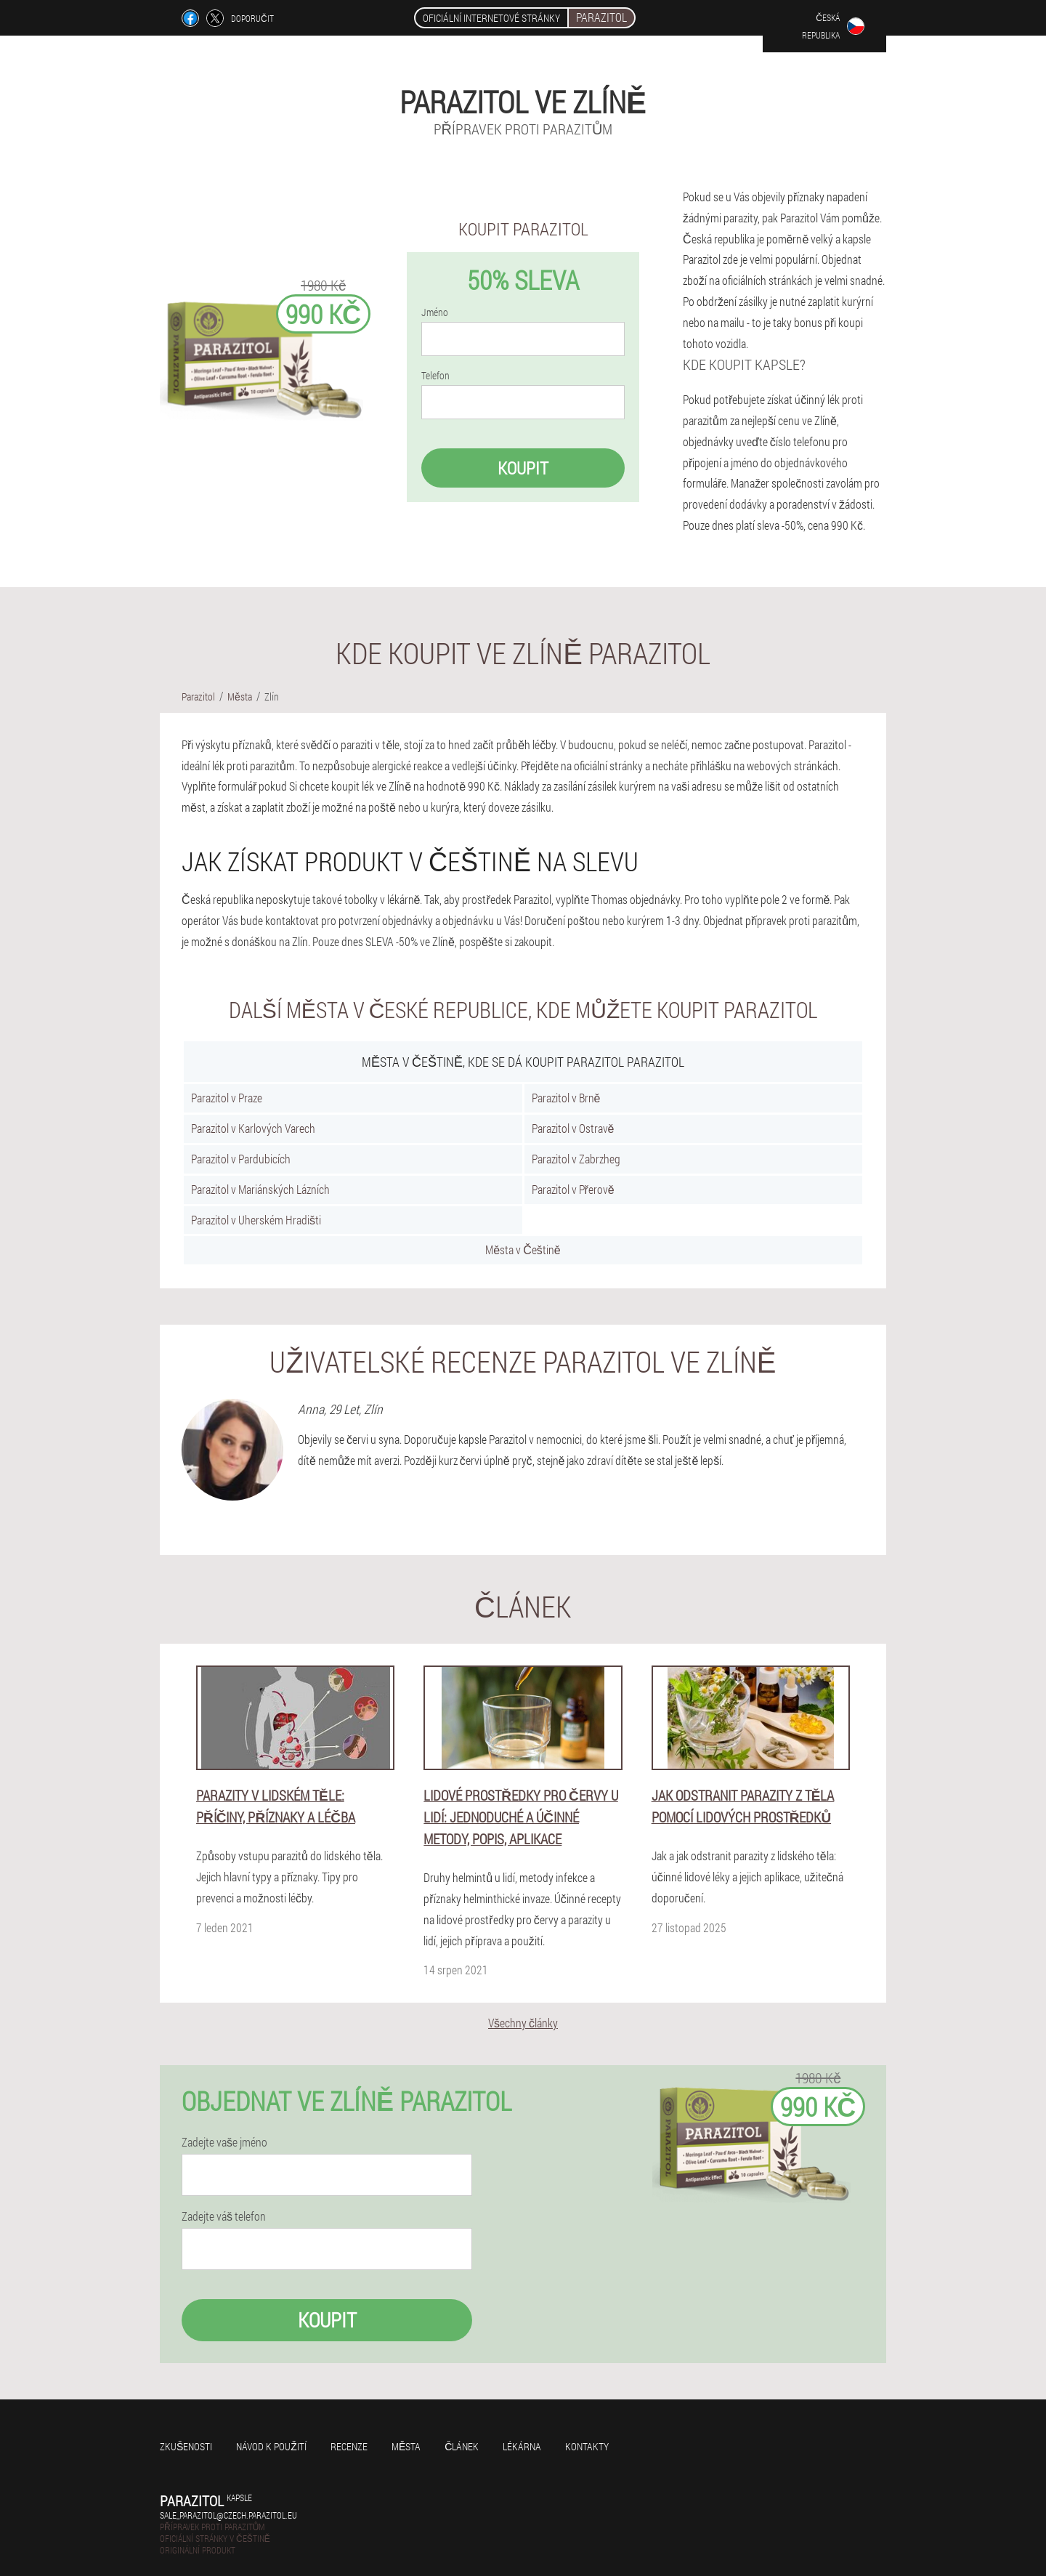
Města (406, 2446)
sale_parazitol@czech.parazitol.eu (228, 2515)
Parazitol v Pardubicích (241, 1158)
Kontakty (587, 2446)
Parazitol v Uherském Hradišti (256, 1219)
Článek (462, 2446)
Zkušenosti (186, 2446)
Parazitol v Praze (226, 1097)
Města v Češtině (522, 1249)
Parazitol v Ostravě (573, 1128)
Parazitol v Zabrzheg (576, 1158)
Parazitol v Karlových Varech (253, 1128)
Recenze (349, 2446)
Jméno (434, 312)
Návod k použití (271, 2446)
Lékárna (522, 2446)
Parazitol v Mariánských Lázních (260, 1189)
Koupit (523, 468)
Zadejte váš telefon (224, 2216)
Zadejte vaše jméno (224, 2142)
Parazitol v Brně (566, 1097)
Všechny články (523, 2022)
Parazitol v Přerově (573, 1189)
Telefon (435, 376)
